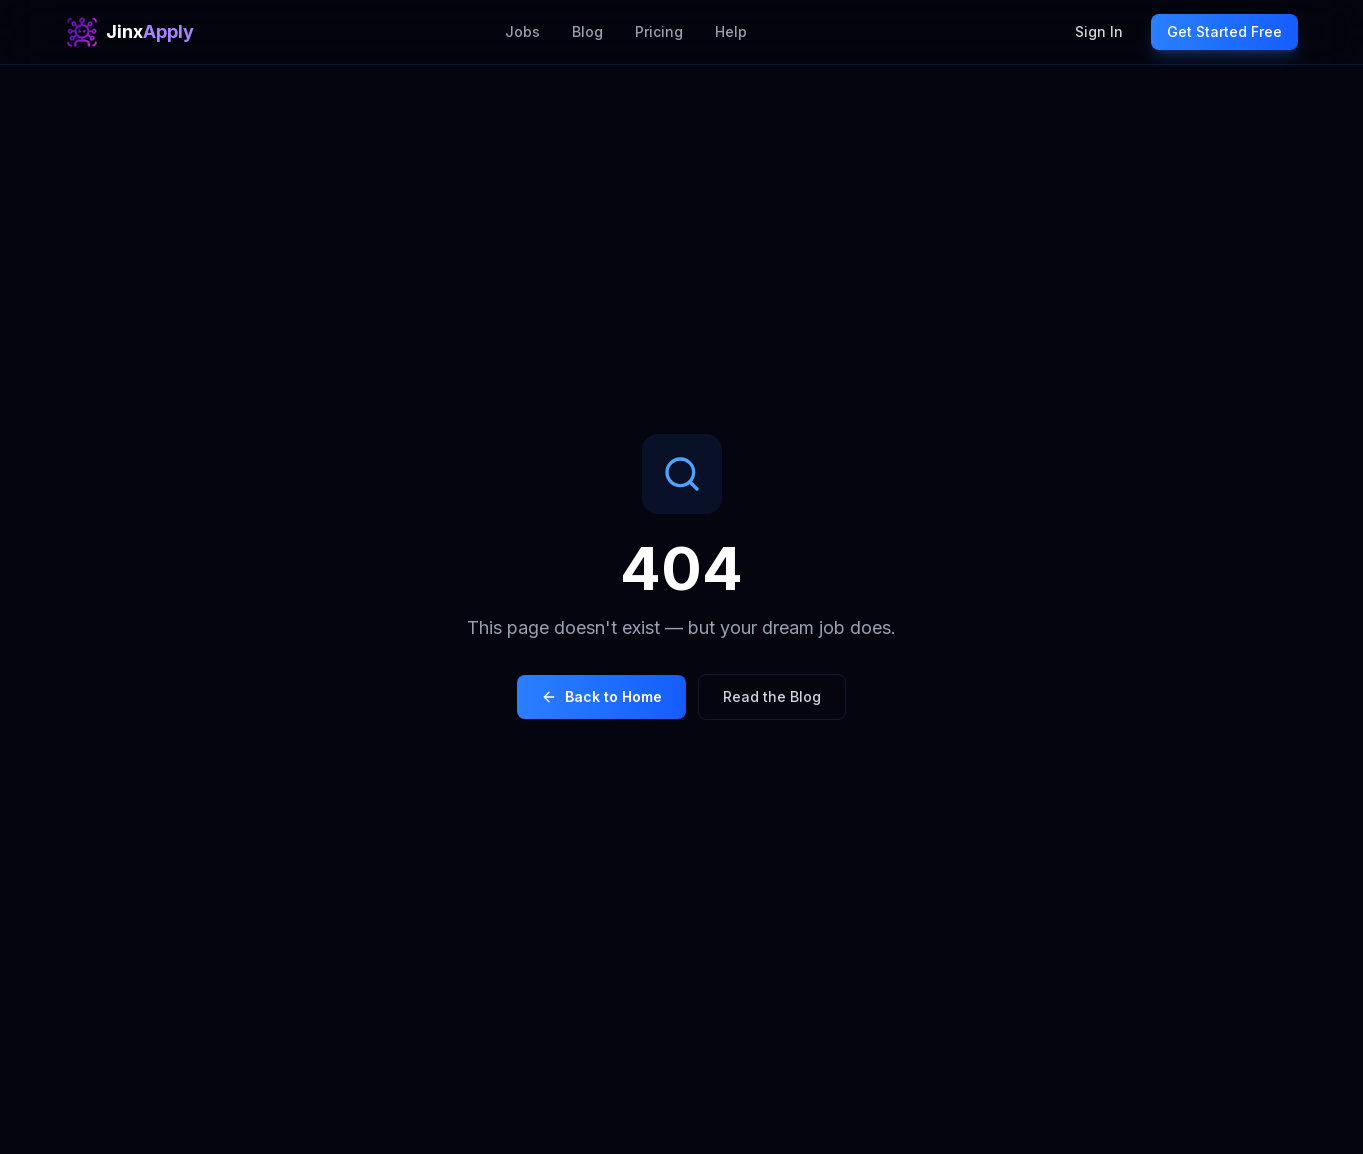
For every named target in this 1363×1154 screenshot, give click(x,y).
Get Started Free (1224, 31)
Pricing (659, 31)
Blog (587, 31)
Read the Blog (772, 696)
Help (731, 31)
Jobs (522, 31)
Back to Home (601, 696)
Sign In (1099, 31)
